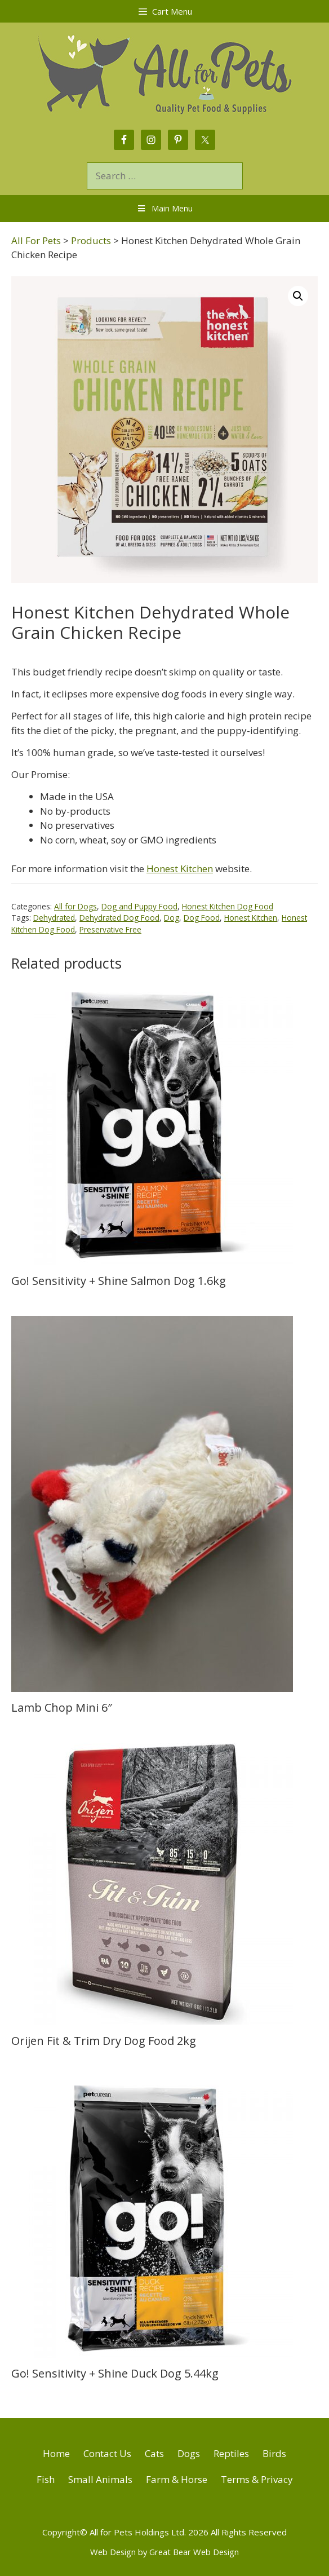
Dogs (188, 2453)
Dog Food (202, 917)
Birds (274, 2453)
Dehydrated (54, 917)
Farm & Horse (176, 2479)
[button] (298, 296)
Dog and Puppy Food (139, 906)
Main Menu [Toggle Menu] (164, 208)
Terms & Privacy (257, 2479)
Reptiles (231, 2453)
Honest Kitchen (179, 868)
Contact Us (107, 2453)
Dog (171, 917)
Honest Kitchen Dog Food (227, 906)
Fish (46, 2479)
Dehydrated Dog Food (119, 917)
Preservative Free (110, 929)
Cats (154, 2453)
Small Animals (100, 2479)
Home (56, 2453)
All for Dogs (75, 906)
